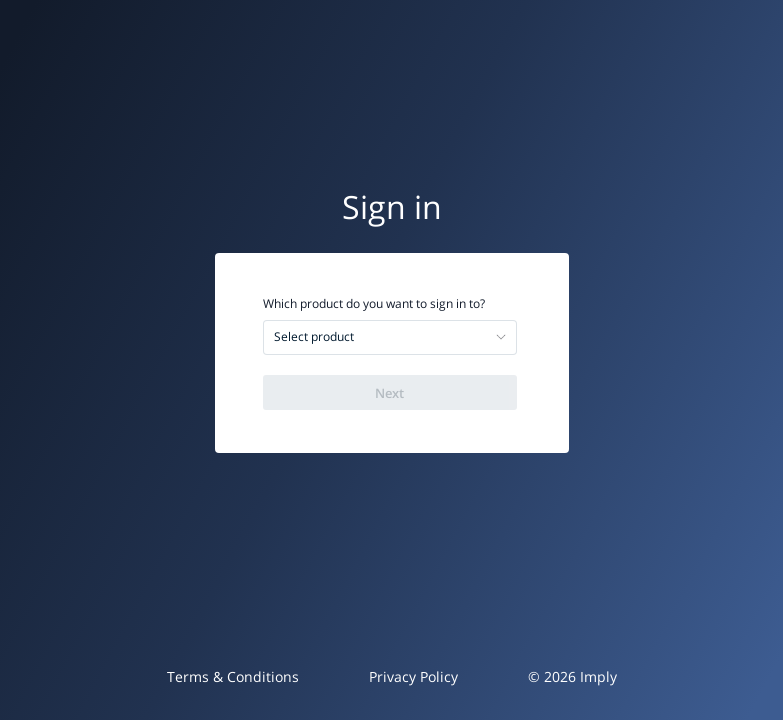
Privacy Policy (413, 676)
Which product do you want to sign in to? (374, 304)
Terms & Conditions (233, 676)
